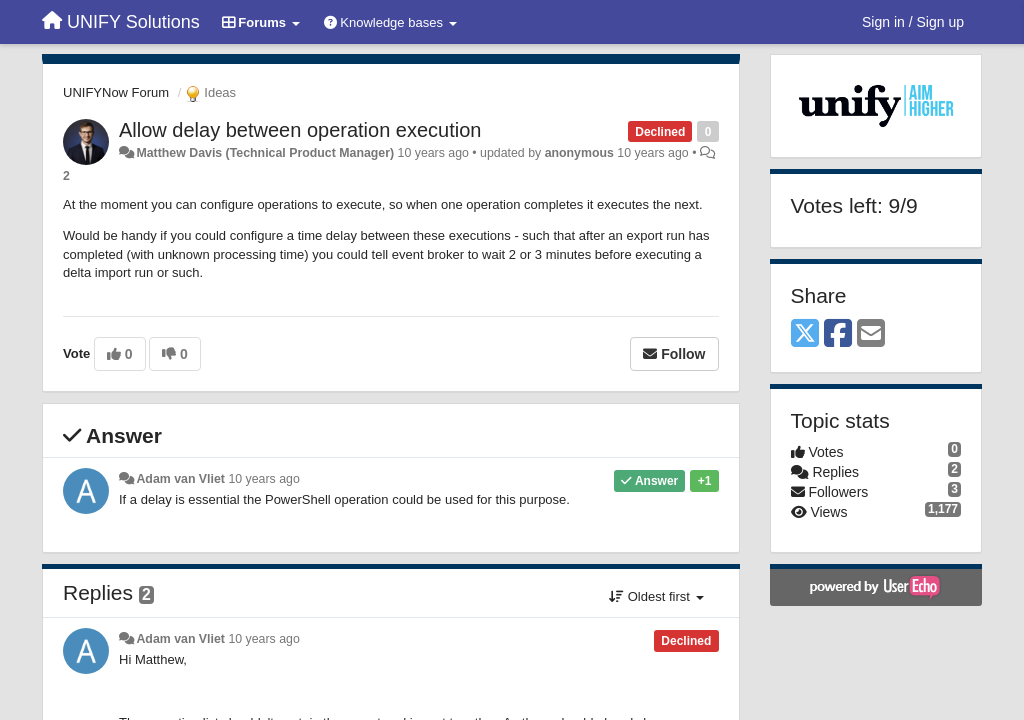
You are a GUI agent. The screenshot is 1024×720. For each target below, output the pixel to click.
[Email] (871, 334)
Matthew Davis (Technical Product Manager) (265, 153)
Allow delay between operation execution (300, 130)
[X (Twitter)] (805, 334)
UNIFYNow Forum (116, 92)
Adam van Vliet (180, 479)
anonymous (579, 153)
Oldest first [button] (656, 596)
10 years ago (263, 479)
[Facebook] (838, 334)
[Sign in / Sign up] (913, 22)
